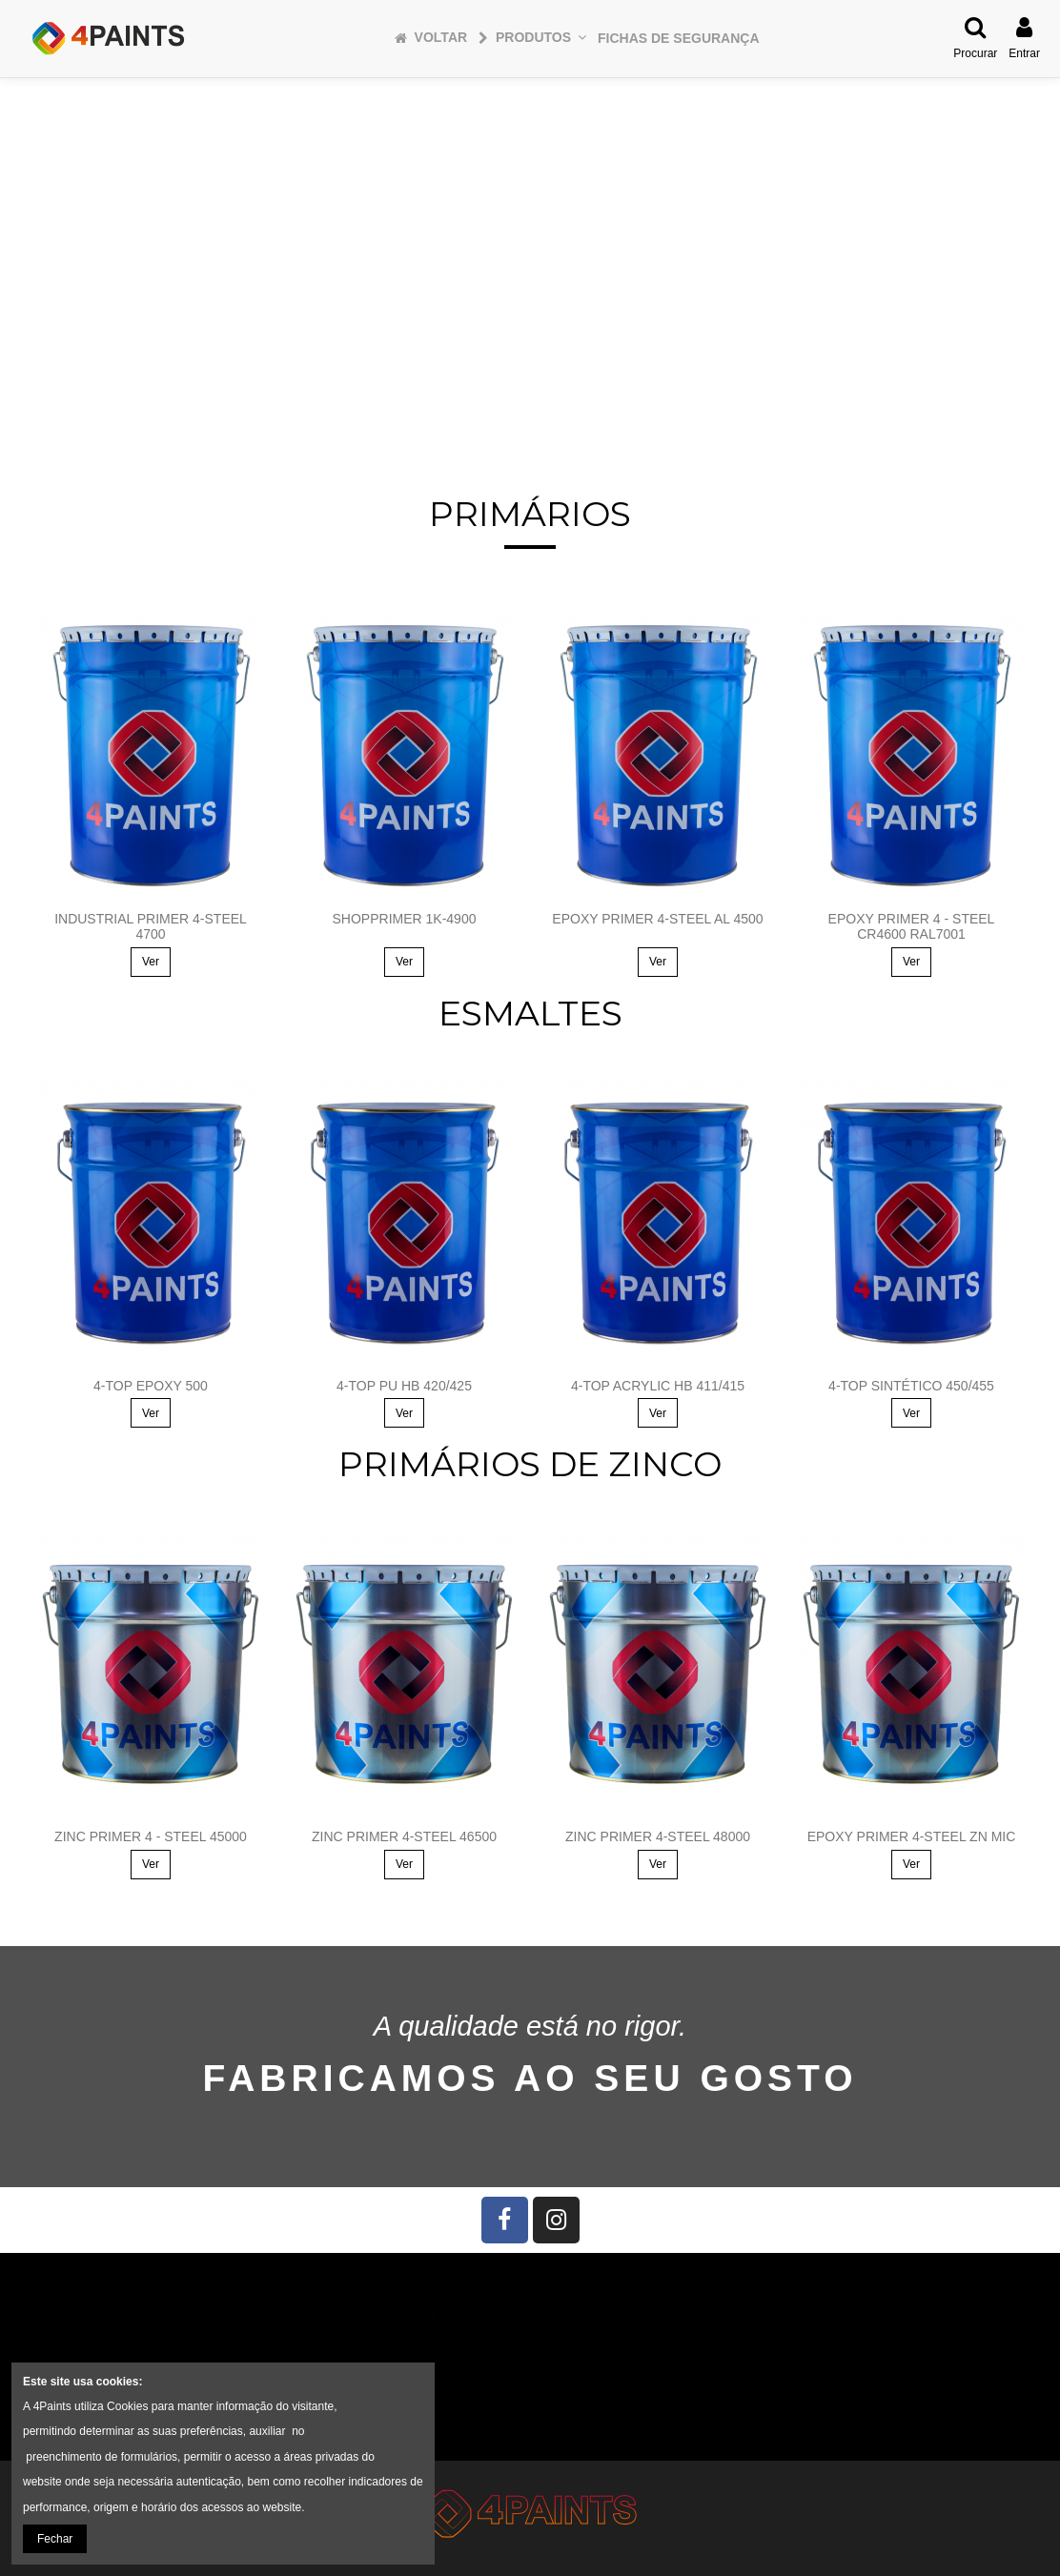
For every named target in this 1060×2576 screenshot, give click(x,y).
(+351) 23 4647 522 (624, 2386)
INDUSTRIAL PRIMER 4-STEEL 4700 (150, 927)
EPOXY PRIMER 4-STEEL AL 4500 (657, 918)
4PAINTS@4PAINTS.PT (757, 2386)
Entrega (452, 2317)
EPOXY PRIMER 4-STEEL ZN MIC (911, 1836)
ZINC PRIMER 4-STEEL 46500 (404, 1836)
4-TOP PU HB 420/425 (404, 1385)
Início (603, 2317)
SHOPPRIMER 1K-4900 (405, 918)
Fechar (54, 2539)
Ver (150, 961)
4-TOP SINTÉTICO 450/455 (911, 1385)
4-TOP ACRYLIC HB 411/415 (657, 1385)
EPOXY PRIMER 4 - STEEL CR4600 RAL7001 (911, 927)
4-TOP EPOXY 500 (150, 1385)
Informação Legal (530, 2317)
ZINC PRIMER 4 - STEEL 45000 (150, 1836)
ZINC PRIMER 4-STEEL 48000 (657, 1836)
